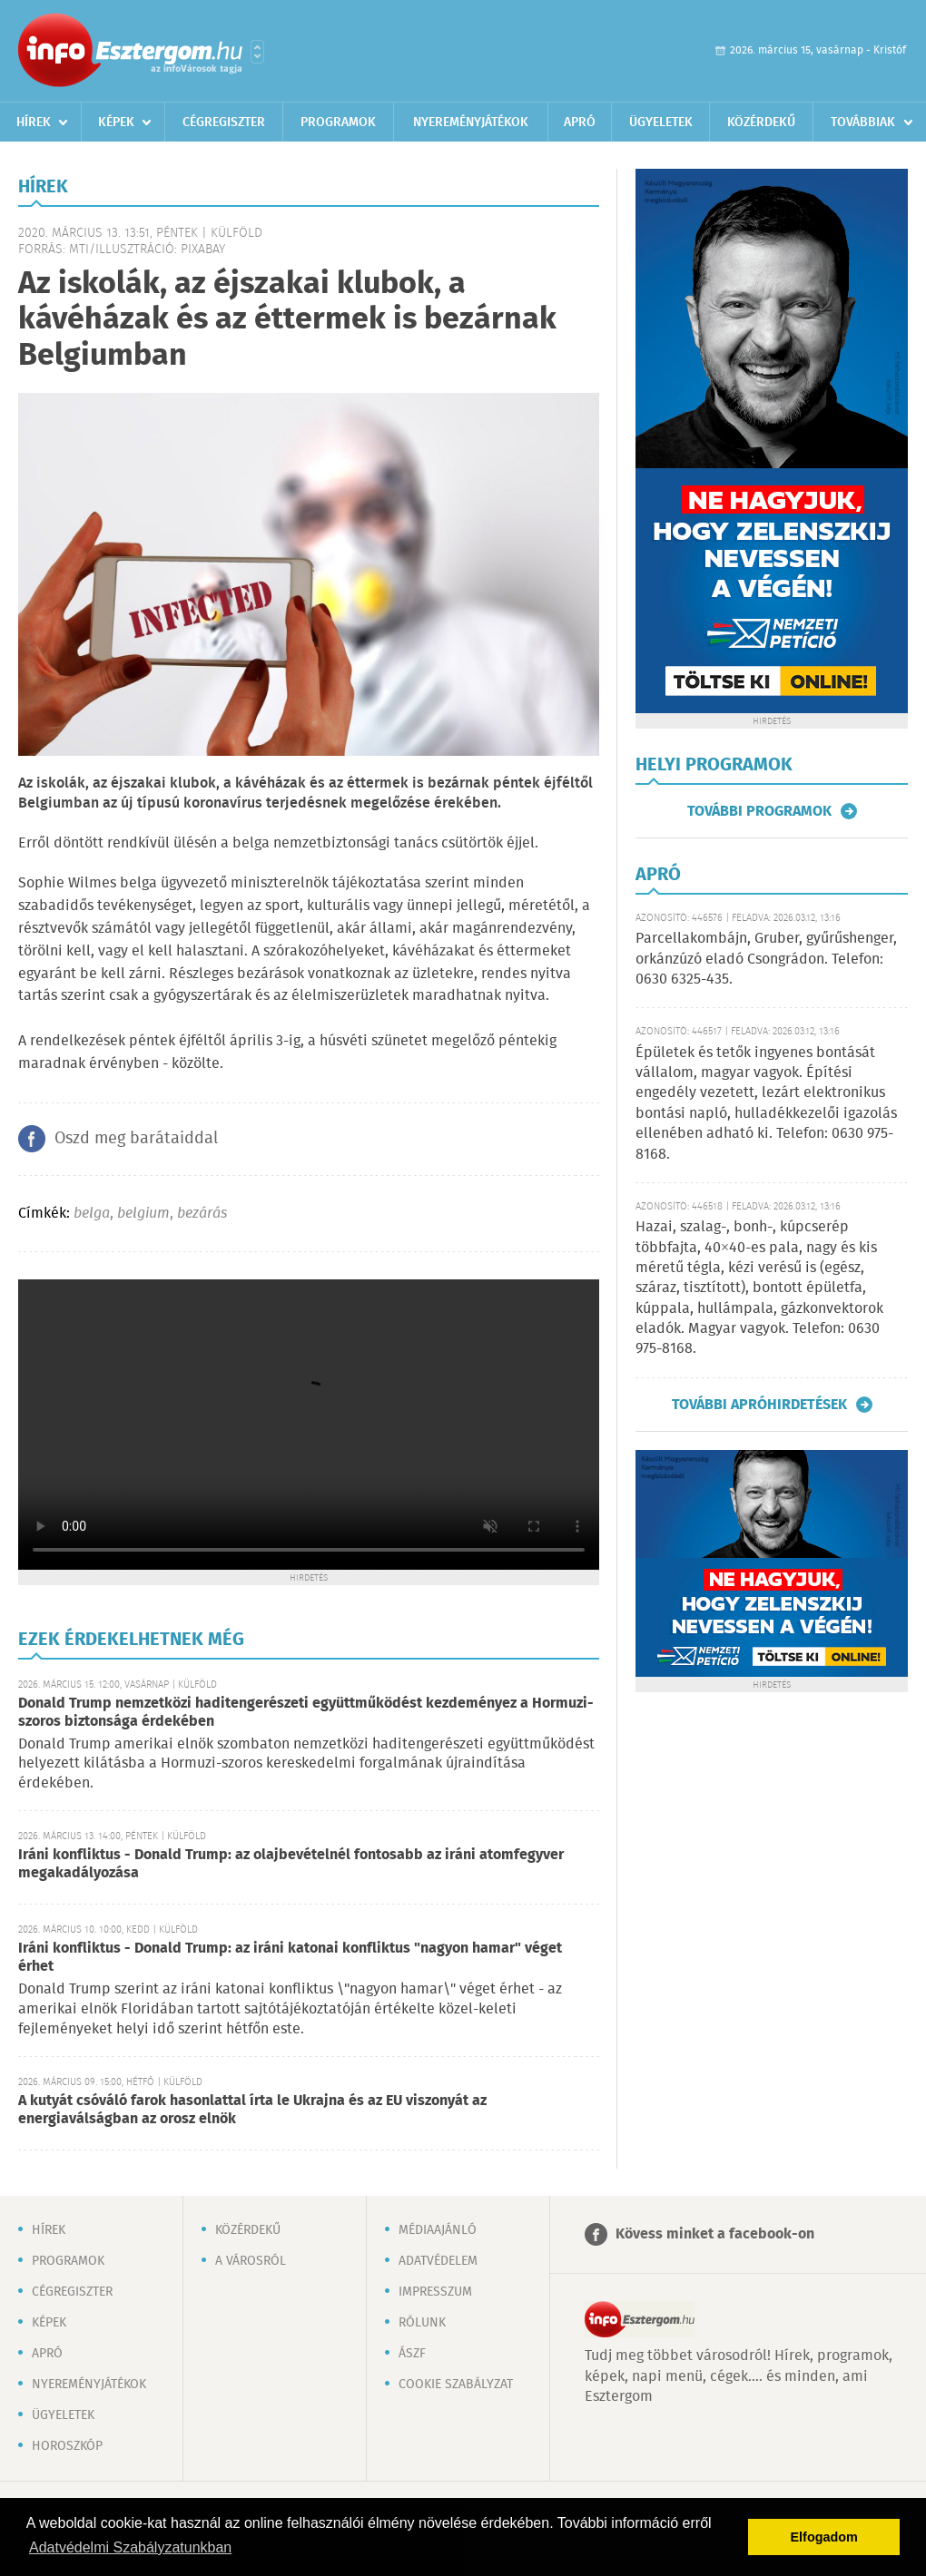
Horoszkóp (67, 2446)
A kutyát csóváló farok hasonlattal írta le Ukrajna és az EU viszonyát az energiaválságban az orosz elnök (252, 2110)
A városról (250, 2261)
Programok (338, 122)
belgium (143, 1213)
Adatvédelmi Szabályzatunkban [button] (130, 2547)
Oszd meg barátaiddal (136, 1138)
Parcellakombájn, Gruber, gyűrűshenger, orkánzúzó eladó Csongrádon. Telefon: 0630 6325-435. (766, 959)
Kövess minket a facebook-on (715, 2234)
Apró (580, 122)
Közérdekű (761, 122)
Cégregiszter (223, 122)
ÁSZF (412, 2354)
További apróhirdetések (759, 1404)
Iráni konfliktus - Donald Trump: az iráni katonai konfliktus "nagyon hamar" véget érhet (290, 1957)
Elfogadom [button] (824, 2537)
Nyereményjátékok (470, 122)
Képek (116, 122)
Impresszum (435, 2292)
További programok (759, 811)
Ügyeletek (661, 122)
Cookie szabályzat (456, 2385)
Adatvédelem (438, 2261)
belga (92, 1213)
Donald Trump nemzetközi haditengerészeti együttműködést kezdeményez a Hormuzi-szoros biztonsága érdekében (306, 1712)
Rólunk (422, 2323)
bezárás (202, 1213)
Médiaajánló (438, 2230)
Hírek (33, 122)
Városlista (257, 52)
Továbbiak (863, 122)
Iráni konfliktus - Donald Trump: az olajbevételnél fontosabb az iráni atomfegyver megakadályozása (291, 1864)
